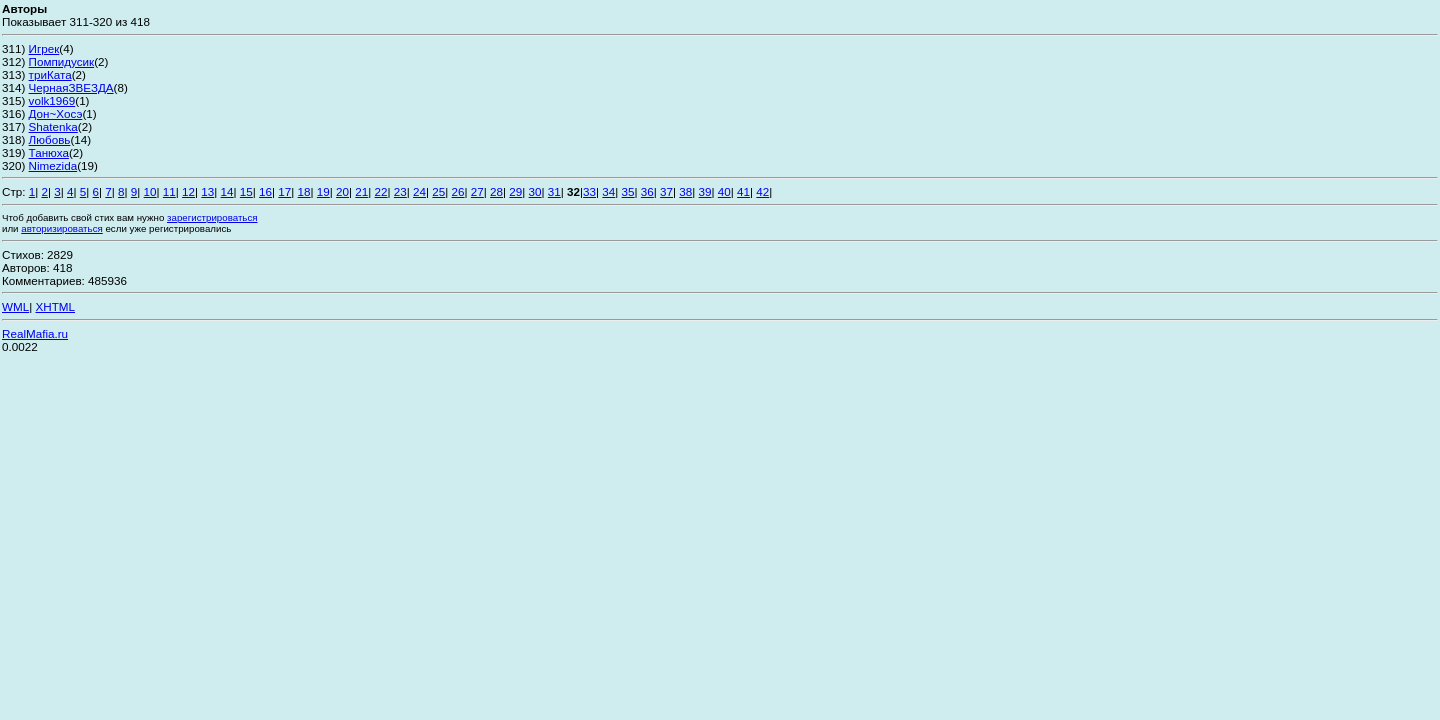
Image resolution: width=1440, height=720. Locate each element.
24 (419, 191)
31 (554, 191)
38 (685, 191)
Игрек (44, 48)
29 (515, 191)
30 (535, 191)
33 (589, 191)
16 (265, 191)
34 (608, 191)
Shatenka (53, 126)
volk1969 (52, 100)
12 (188, 191)
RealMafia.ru (35, 333)
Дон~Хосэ (56, 113)
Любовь (50, 139)
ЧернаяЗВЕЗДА (71, 87)
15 (246, 191)
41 (743, 191)
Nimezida (53, 165)
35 (628, 191)
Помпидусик (62, 61)
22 (381, 191)
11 (169, 191)
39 (705, 191)
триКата (50, 74)
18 (304, 191)
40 (724, 191)
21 (361, 191)
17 (284, 191)
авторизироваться (62, 228)
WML (15, 306)
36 (647, 191)
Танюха (49, 152)
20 (342, 191)
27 (477, 191)
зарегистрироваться (212, 217)
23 (400, 191)
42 (762, 191)
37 (666, 191)
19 (323, 191)
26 (458, 191)
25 (438, 191)
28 (496, 191)
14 (227, 191)
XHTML (55, 306)
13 (207, 191)
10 (150, 191)
